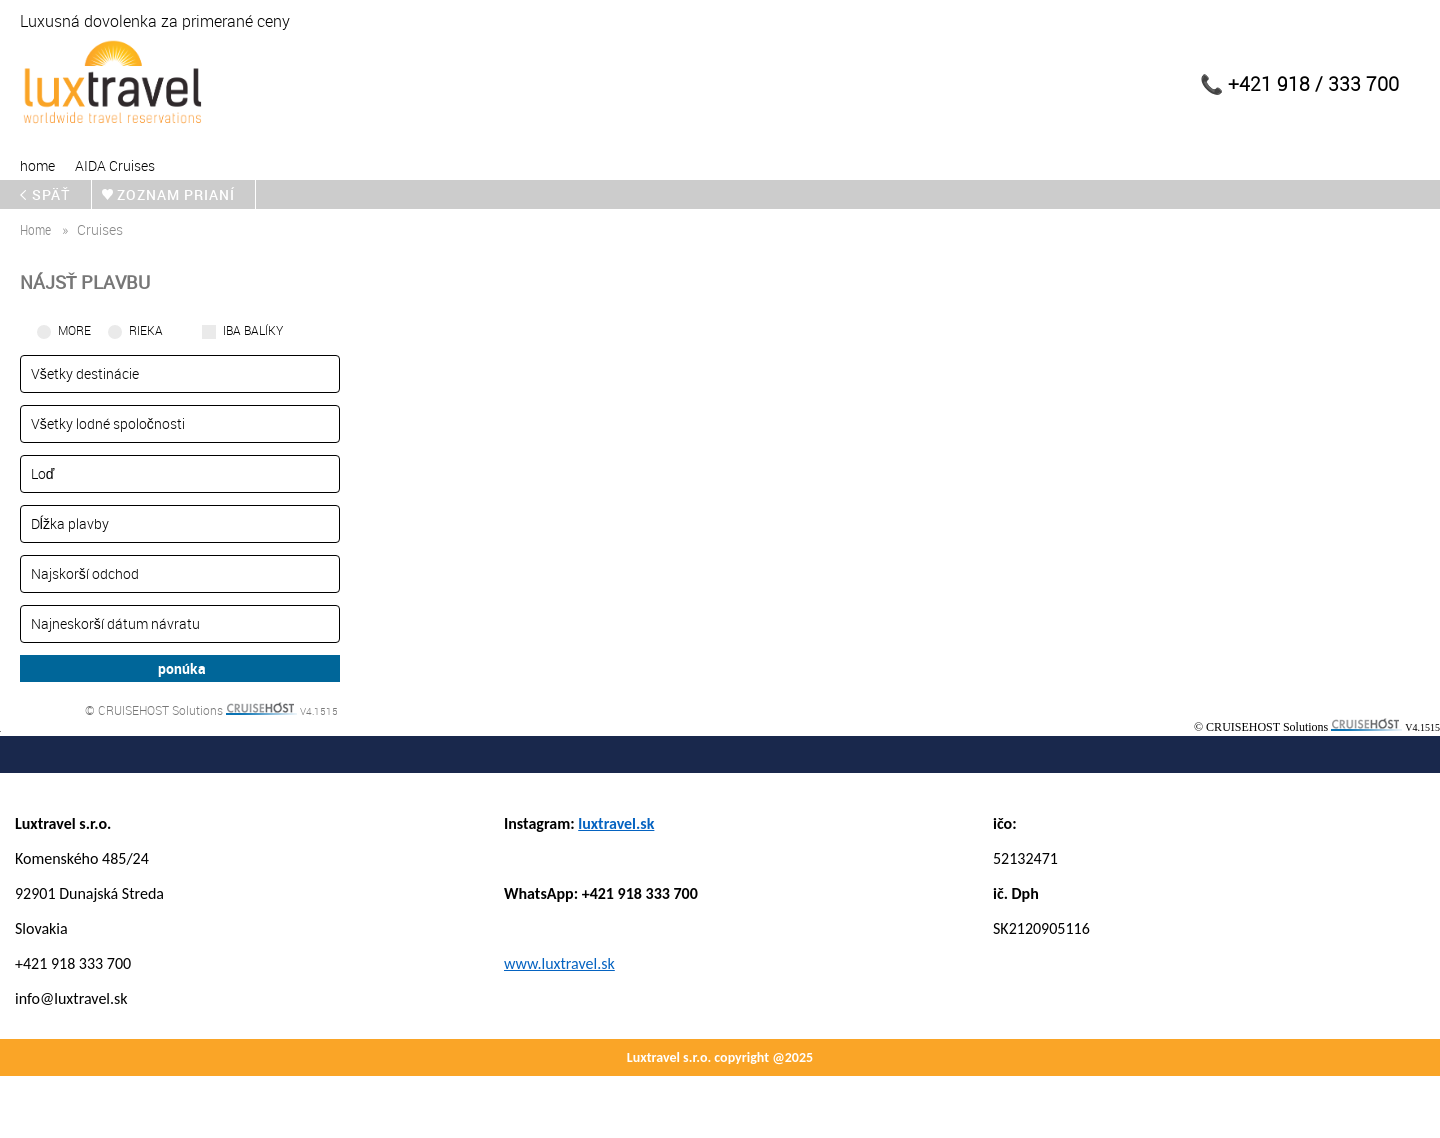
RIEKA (146, 330)
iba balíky (253, 330)
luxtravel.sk (616, 823)
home (37, 165)
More (74, 330)
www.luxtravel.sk (559, 963)
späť (51, 194)
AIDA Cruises (115, 165)
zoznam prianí (176, 194)
